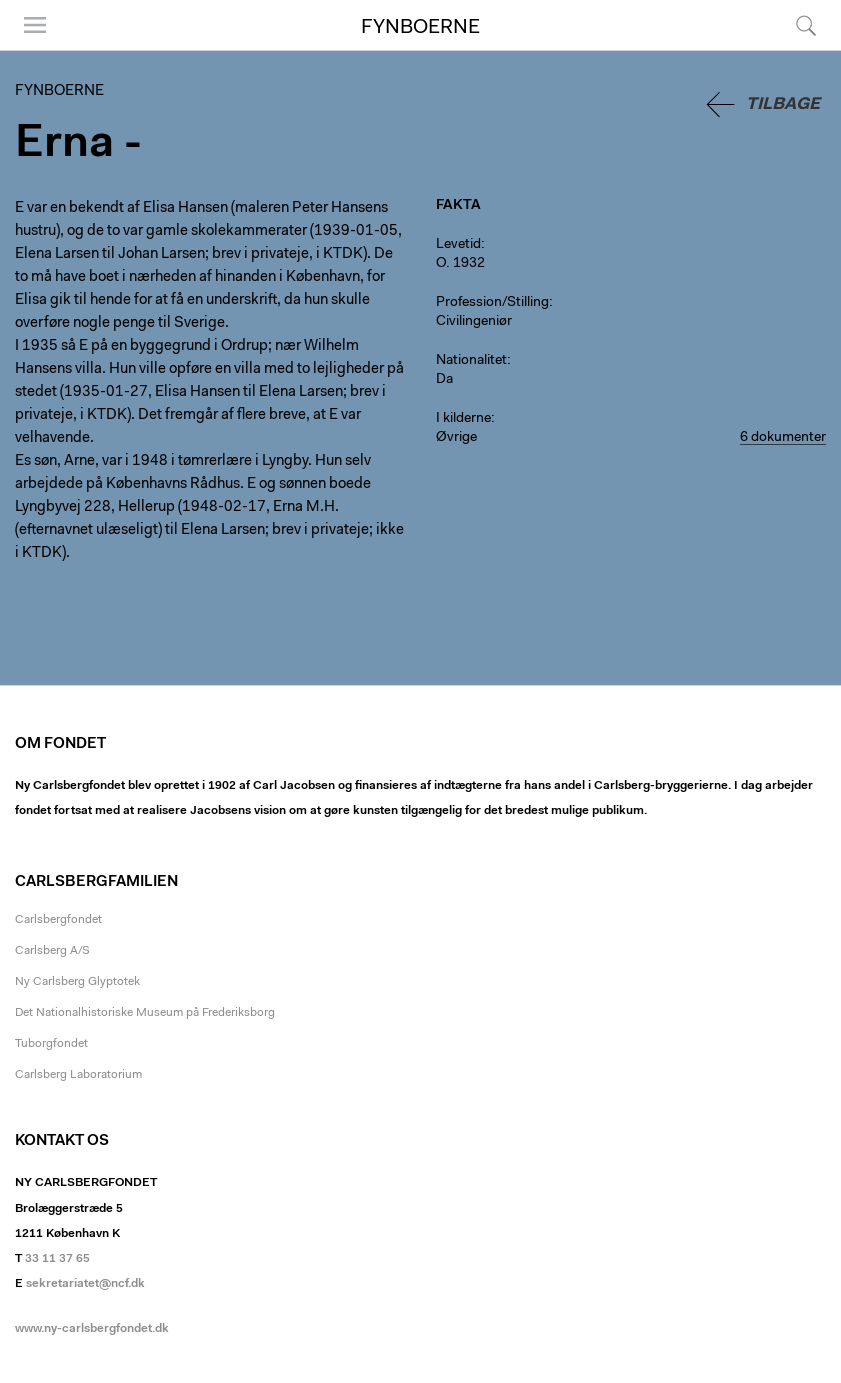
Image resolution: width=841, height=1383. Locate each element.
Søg (806, 25)
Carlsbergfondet (58, 920)
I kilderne (463, 419)
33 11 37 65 (57, 1259)
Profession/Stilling (492, 303)
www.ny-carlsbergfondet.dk (92, 1329)
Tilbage (783, 104)
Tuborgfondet (51, 1044)
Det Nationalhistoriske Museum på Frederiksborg (145, 1013)
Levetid (458, 245)
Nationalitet (471, 361)
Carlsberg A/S (52, 951)
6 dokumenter (783, 438)
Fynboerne (420, 28)
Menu (35, 25)
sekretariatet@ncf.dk (85, 1284)
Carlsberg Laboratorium (78, 1075)
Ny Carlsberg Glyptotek (77, 982)
